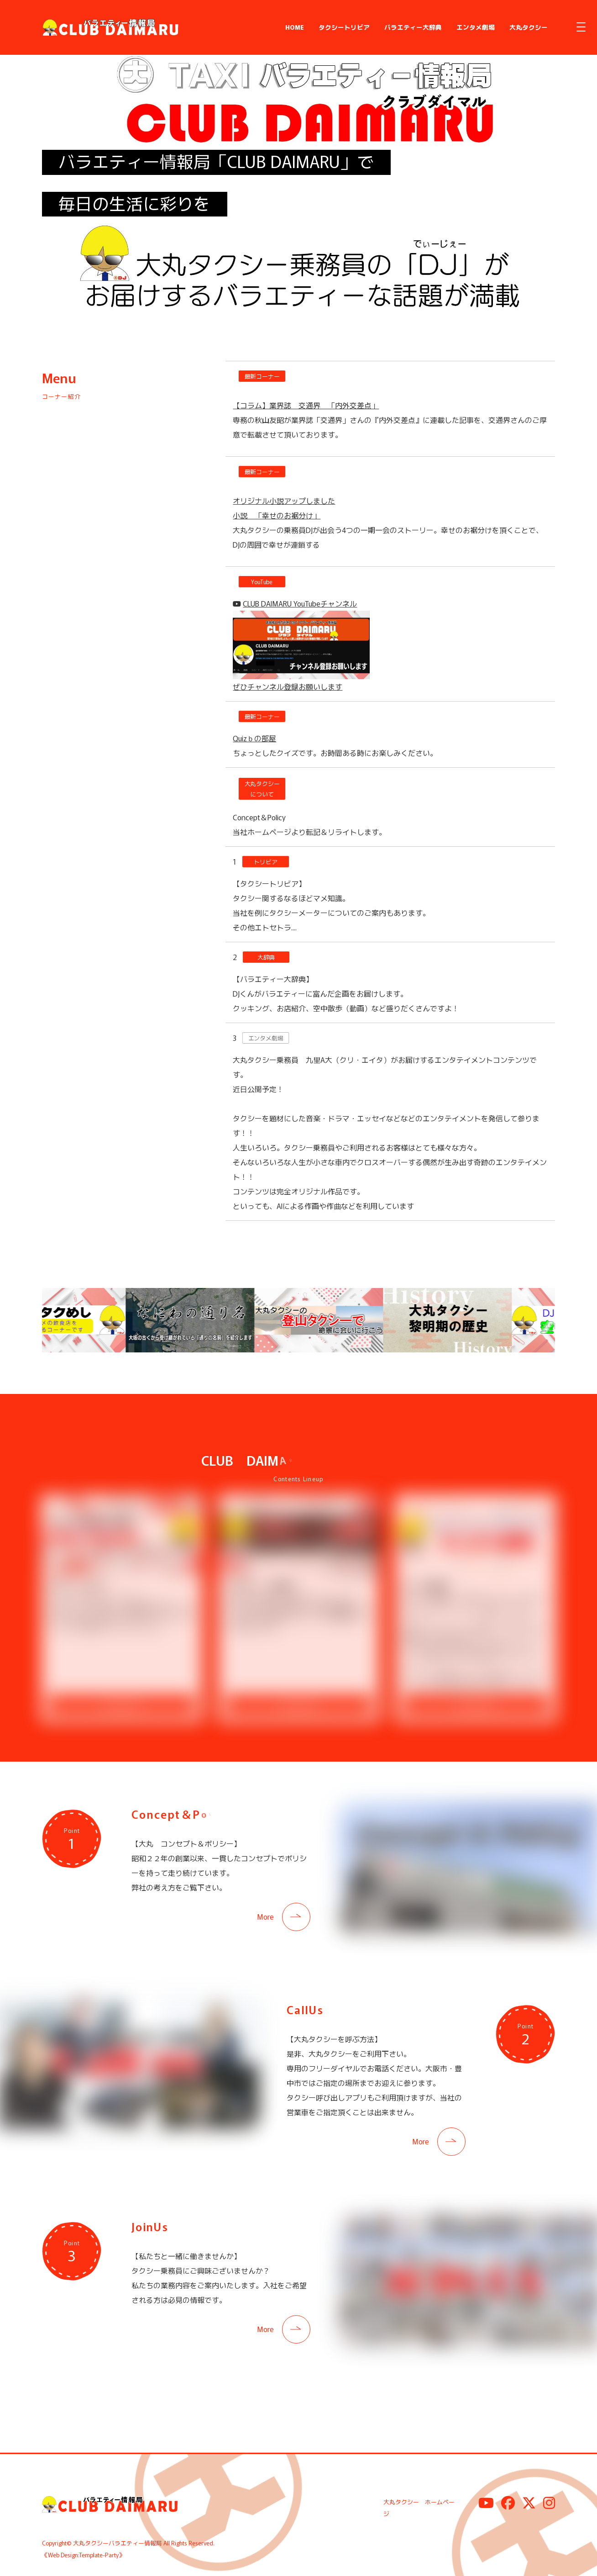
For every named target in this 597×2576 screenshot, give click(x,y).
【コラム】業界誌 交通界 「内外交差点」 (306, 405)
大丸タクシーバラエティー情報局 (117, 2541)
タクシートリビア (344, 27)
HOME (294, 27)
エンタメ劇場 (475, 27)
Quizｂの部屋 (254, 738)
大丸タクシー (528, 27)
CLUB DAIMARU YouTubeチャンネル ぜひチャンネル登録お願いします (301, 645)
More (265, 1915)
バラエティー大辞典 (413, 27)
